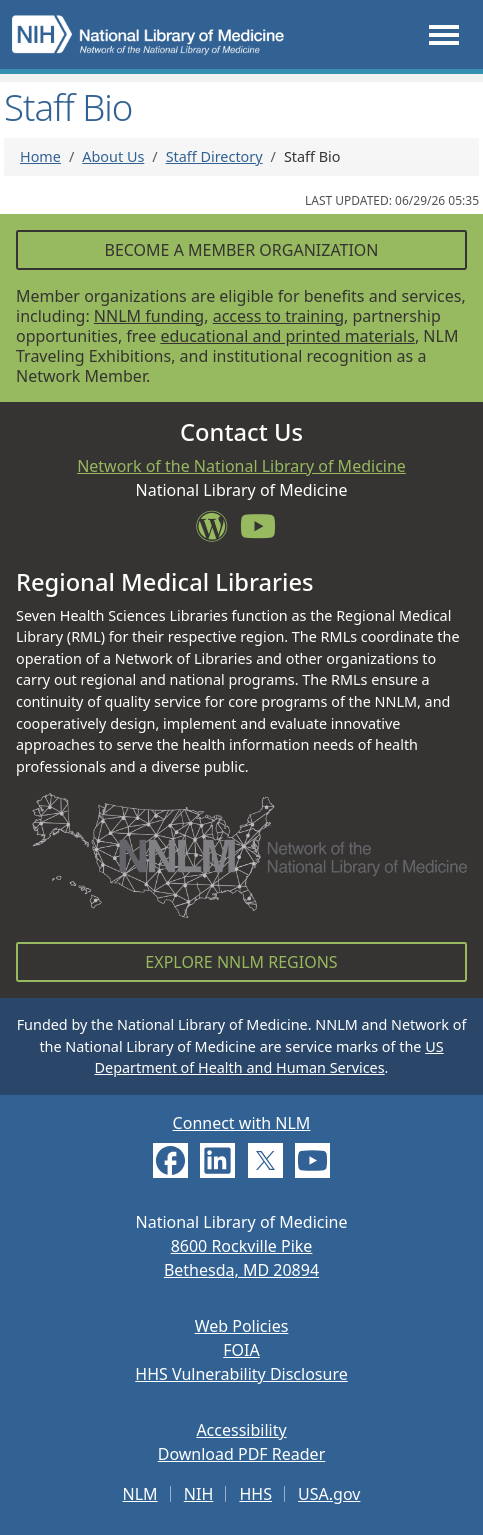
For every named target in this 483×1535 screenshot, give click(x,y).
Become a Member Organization (241, 250)
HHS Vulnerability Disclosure (241, 1374)
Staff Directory (214, 156)
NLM (140, 1494)
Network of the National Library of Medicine (241, 466)
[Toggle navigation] (444, 34)
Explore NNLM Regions (241, 962)
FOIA (241, 1350)
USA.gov (329, 1494)
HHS (255, 1494)
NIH (198, 1494)
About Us (113, 156)
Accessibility (241, 1430)
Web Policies (242, 1326)
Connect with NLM (242, 1123)
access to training (278, 316)
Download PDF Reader (242, 1454)
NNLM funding (149, 316)
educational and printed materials (287, 336)
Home (40, 156)
